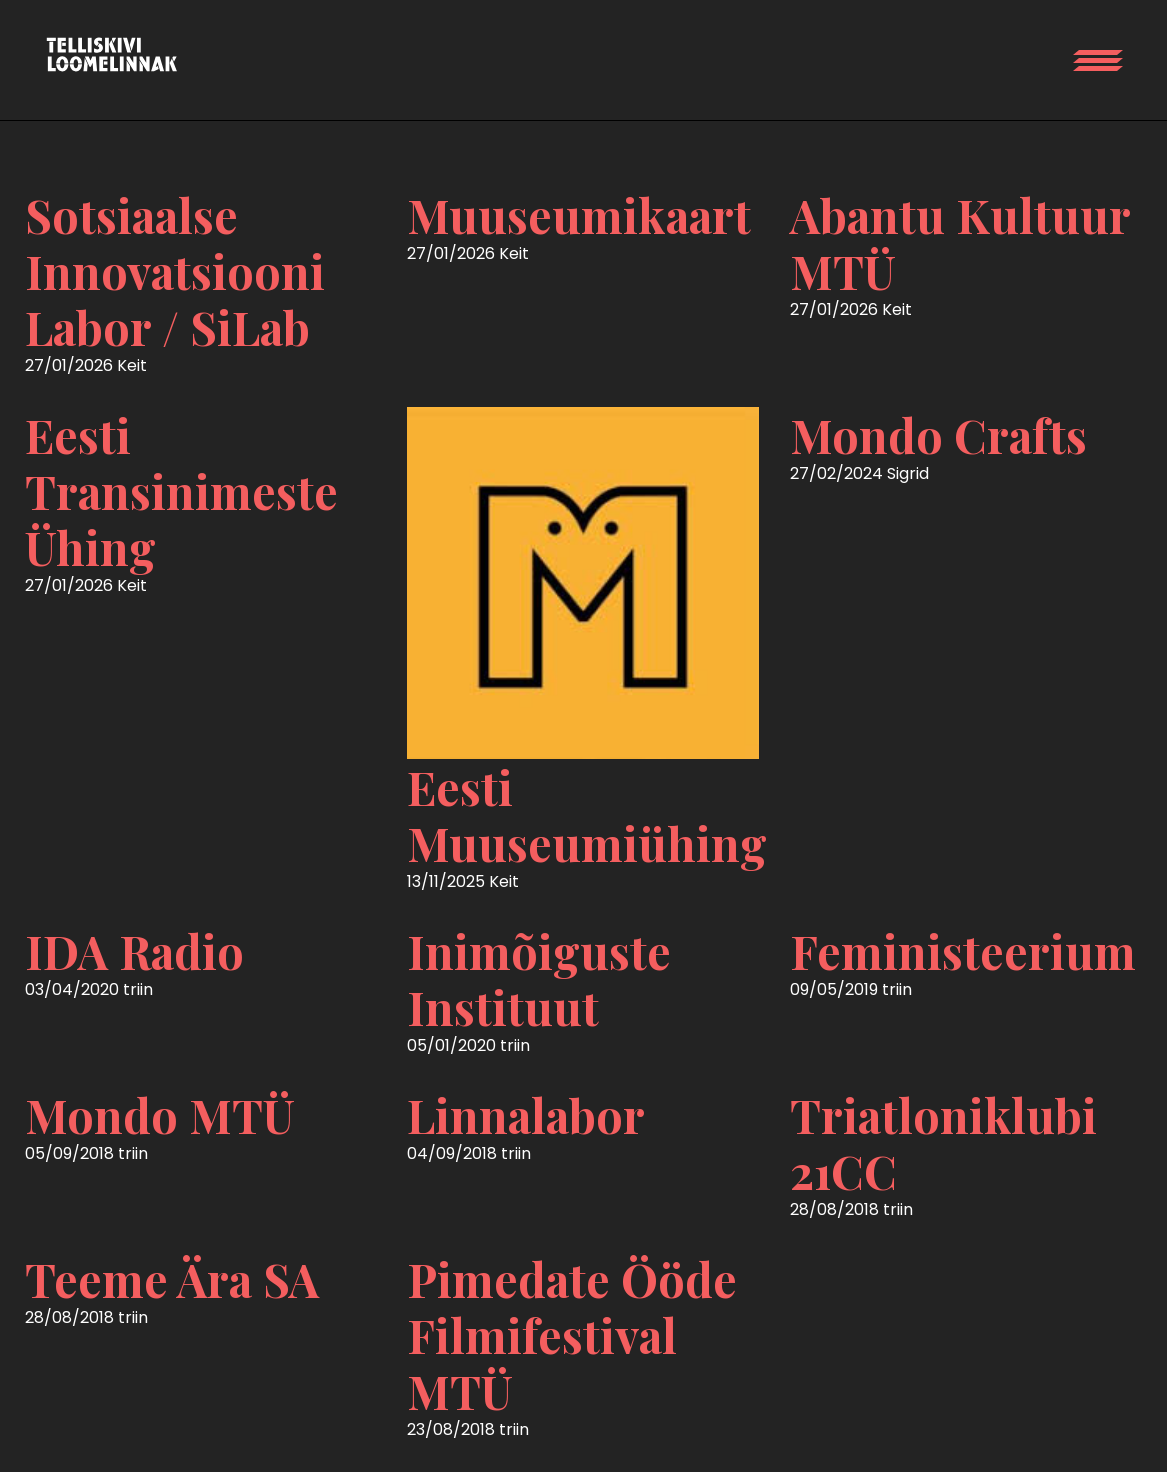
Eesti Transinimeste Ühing (181, 491)
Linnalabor (526, 1115)
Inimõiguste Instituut (539, 979)
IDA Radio (134, 951)
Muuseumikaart (579, 215)
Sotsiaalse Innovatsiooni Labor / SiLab (175, 271)
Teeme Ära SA (172, 1279)
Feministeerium (963, 951)
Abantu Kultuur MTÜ (960, 243)
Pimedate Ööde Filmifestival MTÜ (572, 1335)
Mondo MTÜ (160, 1115)
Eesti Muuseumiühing (587, 815)
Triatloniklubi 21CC (943, 1143)
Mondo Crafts (938, 435)
